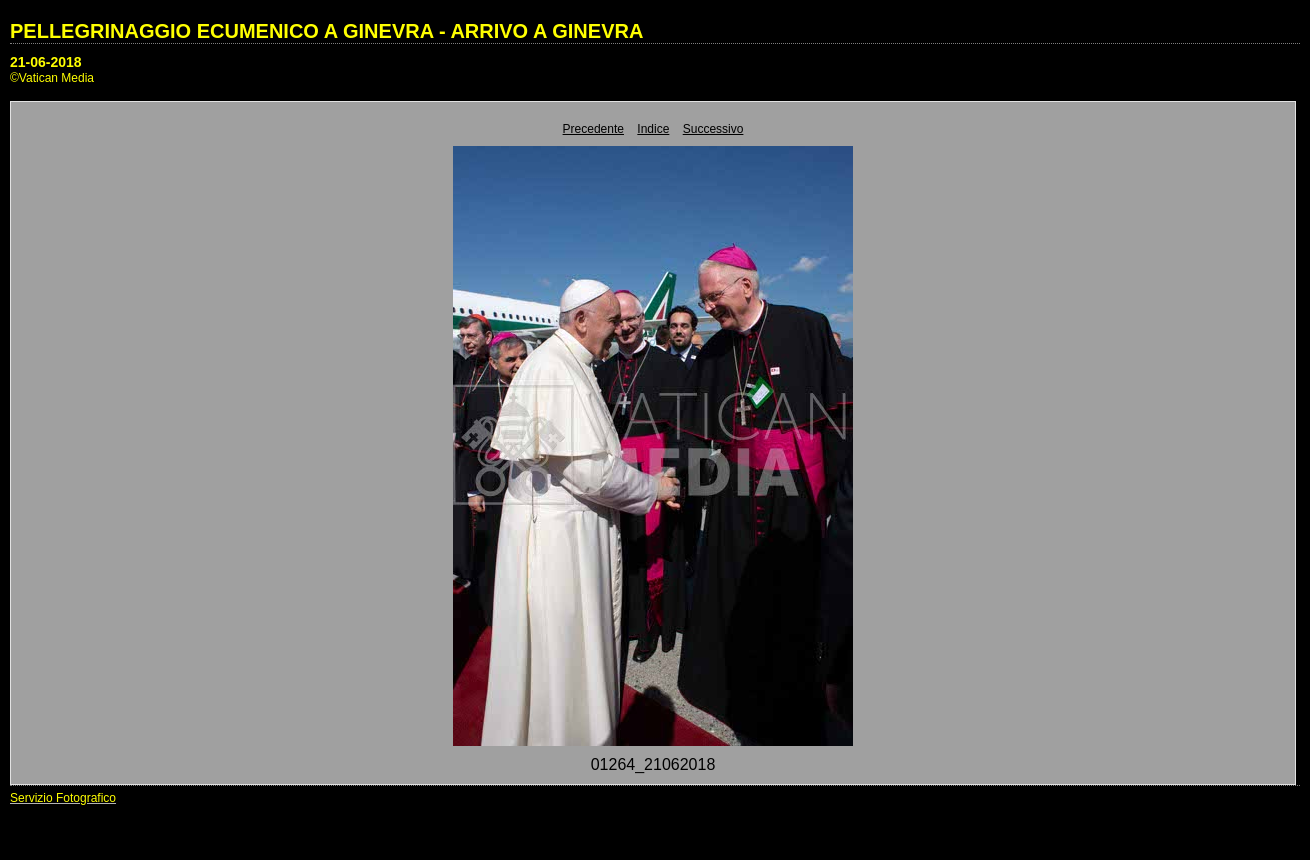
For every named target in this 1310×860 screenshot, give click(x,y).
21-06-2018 (46, 62)
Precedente (593, 129)
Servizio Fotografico (63, 798)
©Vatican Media (52, 78)
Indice (653, 129)
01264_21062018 (653, 764)
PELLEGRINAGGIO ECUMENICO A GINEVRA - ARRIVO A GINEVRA (326, 31)
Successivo (713, 129)
